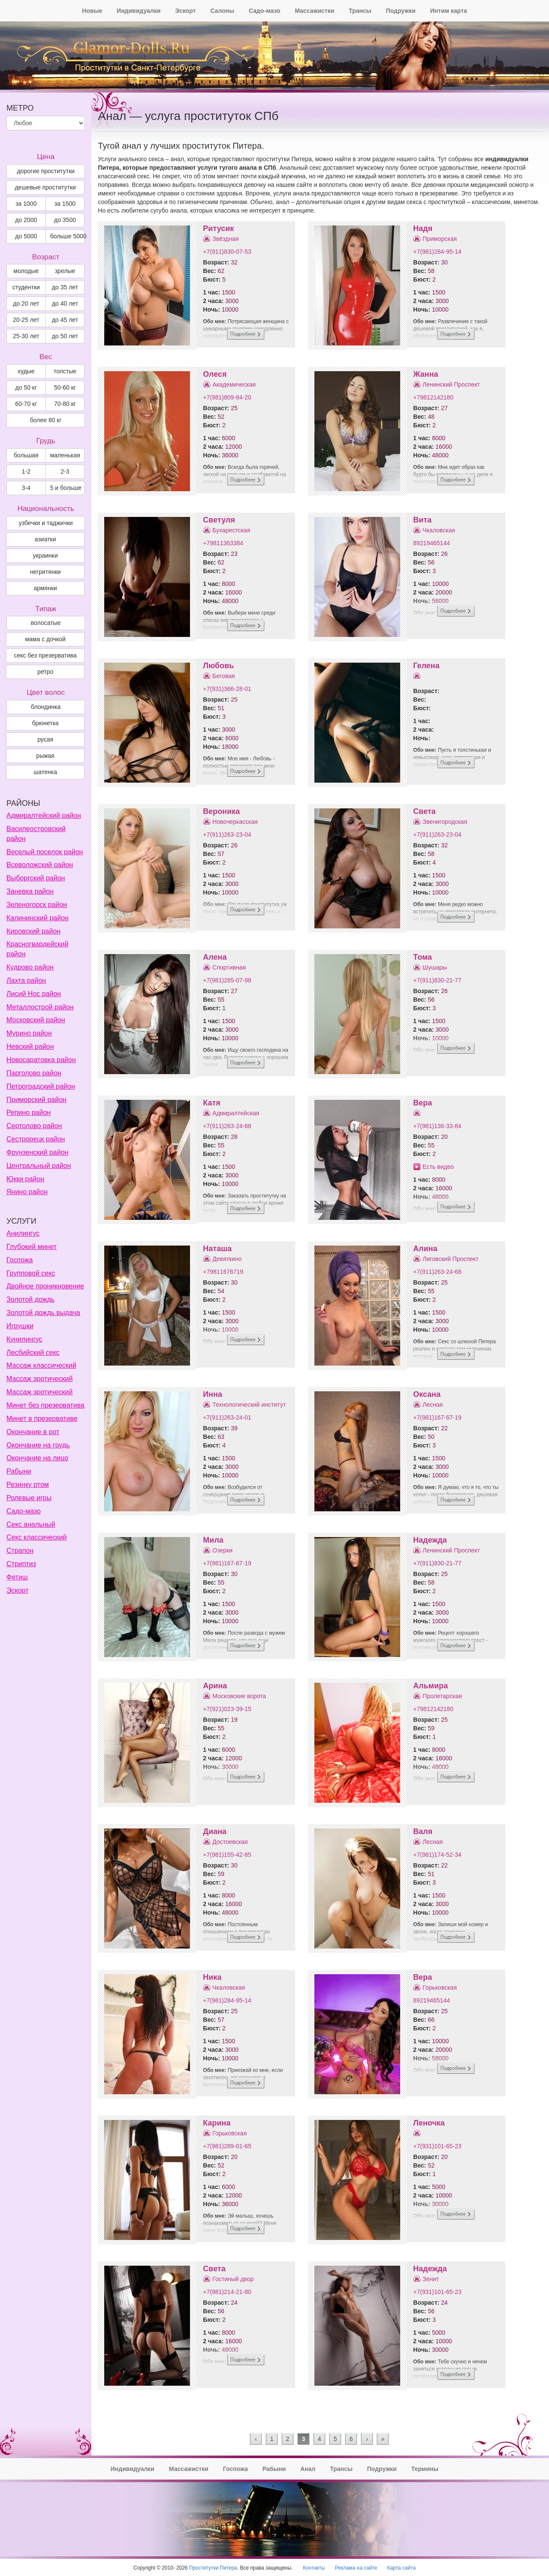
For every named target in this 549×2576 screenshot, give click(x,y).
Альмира (430, 1685)
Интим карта (448, 10)
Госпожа (19, 1260)
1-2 (26, 471)
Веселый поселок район (44, 852)
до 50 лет (65, 336)
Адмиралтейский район (43, 815)
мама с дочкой (45, 639)
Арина (215, 1685)
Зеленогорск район (36, 904)
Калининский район (37, 918)
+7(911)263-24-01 (227, 1417)
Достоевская (229, 1841)
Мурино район (29, 1033)
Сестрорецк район (35, 1139)
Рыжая (45, 755)
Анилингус (22, 1233)
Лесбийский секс (33, 1352)
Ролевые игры (28, 1497)
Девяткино (226, 1258)
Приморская (439, 238)
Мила (213, 1540)
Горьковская (439, 1987)
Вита (422, 520)
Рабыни (18, 1471)
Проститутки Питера (213, 2568)
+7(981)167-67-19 (437, 1417)
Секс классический (36, 1537)
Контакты (314, 2568)
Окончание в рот (32, 1431)
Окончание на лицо (37, 1458)
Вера (422, 1103)
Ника (212, 1977)
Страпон (19, 1550)
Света (424, 811)
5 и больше (65, 487)
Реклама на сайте (356, 2568)
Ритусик (218, 228)
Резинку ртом (27, 1484)
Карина (216, 2123)
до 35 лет (65, 287)
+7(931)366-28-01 (227, 688)
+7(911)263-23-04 (227, 834)
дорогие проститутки (45, 171)
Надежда (429, 1540)
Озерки (222, 1550)
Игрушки (19, 1326)
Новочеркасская (235, 821)
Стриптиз (21, 1563)
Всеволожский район (39, 864)
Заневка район (30, 891)
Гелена (426, 665)
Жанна (425, 374)
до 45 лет (65, 319)
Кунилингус (24, 1339)
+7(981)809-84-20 (227, 397)
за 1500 (64, 203)
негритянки (45, 571)
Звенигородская (444, 821)
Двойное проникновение (45, 1286)
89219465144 (431, 543)
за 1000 (25, 203)
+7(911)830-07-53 (227, 251)
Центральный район (38, 1165)
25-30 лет (26, 336)
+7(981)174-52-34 (437, 1854)
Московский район (35, 1020)
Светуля (219, 520)
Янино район (27, 1191)
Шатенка (45, 772)
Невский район (30, 1046)
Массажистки (314, 10)
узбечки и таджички (46, 522)
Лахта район (26, 980)
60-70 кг (26, 403)
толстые (65, 371)
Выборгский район (35, 878)
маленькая (65, 455)
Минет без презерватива (45, 1405)
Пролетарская (442, 1696)
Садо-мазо (264, 10)
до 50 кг (26, 387)
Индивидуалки (138, 10)
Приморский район (36, 1099)
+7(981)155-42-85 (227, 1854)
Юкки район (25, 1179)
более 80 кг (46, 420)
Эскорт (185, 10)
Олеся (214, 374)
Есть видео (438, 1166)
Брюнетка (45, 723)
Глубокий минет (31, 1246)
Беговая (223, 676)
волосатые (46, 622)
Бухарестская (231, 530)
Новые (92, 10)
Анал (307, 2468)
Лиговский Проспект (450, 1258)
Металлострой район (40, 1007)
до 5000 (26, 236)
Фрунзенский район (37, 1152)
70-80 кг (65, 403)
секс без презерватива (45, 655)
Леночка (429, 2123)
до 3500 (65, 219)
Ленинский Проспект (451, 384)
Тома (422, 957)
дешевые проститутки (45, 187)
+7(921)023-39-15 (227, 1708)
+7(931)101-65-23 (437, 2146)
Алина (425, 1248)
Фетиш (17, 1577)
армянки (45, 588)
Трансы (360, 10)
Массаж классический (41, 1365)
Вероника (221, 811)
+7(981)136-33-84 (437, 1126)
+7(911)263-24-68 (227, 1126)
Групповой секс (30, 1273)
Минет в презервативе (42, 1418)
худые (26, 371)
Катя (211, 1103)
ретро (45, 671)
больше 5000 (67, 236)
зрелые (65, 270)
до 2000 (26, 219)
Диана (214, 1831)
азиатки (45, 539)
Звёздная (225, 238)
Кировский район (33, 931)
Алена (214, 957)
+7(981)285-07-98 (227, 980)
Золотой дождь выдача (43, 1312)
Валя (422, 1831)
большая (26, 455)
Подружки (401, 10)
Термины (424, 2468)
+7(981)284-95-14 (437, 251)
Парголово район (33, 1073)
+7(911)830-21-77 (437, 980)
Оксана (426, 1394)
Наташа (217, 1248)
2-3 (64, 471)
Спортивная (229, 967)
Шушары (434, 967)
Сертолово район (34, 1125)
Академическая (234, 384)
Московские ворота (239, 1696)
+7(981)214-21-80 (227, 2291)
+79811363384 (223, 543)
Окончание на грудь (38, 1445)
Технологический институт (249, 1404)
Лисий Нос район (33, 993)
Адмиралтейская (235, 1113)
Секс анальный (30, 1524)
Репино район (28, 1112)
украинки (45, 555)
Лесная (432, 1404)
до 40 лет (65, 303)
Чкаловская (438, 530)
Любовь (218, 665)
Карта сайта (401, 2568)
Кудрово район (30, 967)
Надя (422, 228)
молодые (26, 270)
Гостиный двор (232, 2279)
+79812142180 (433, 397)
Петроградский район (40, 1086)
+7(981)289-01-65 (227, 2146)
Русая (45, 739)
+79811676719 (223, 1271)
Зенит (430, 2279)
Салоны (222, 10)
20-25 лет (26, 319)
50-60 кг (65, 387)
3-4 (26, 487)
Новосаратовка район (41, 1059)
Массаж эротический (39, 1378)
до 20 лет (26, 303)
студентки (26, 287)
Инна (212, 1394)
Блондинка (45, 706)
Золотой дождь (30, 1299)
